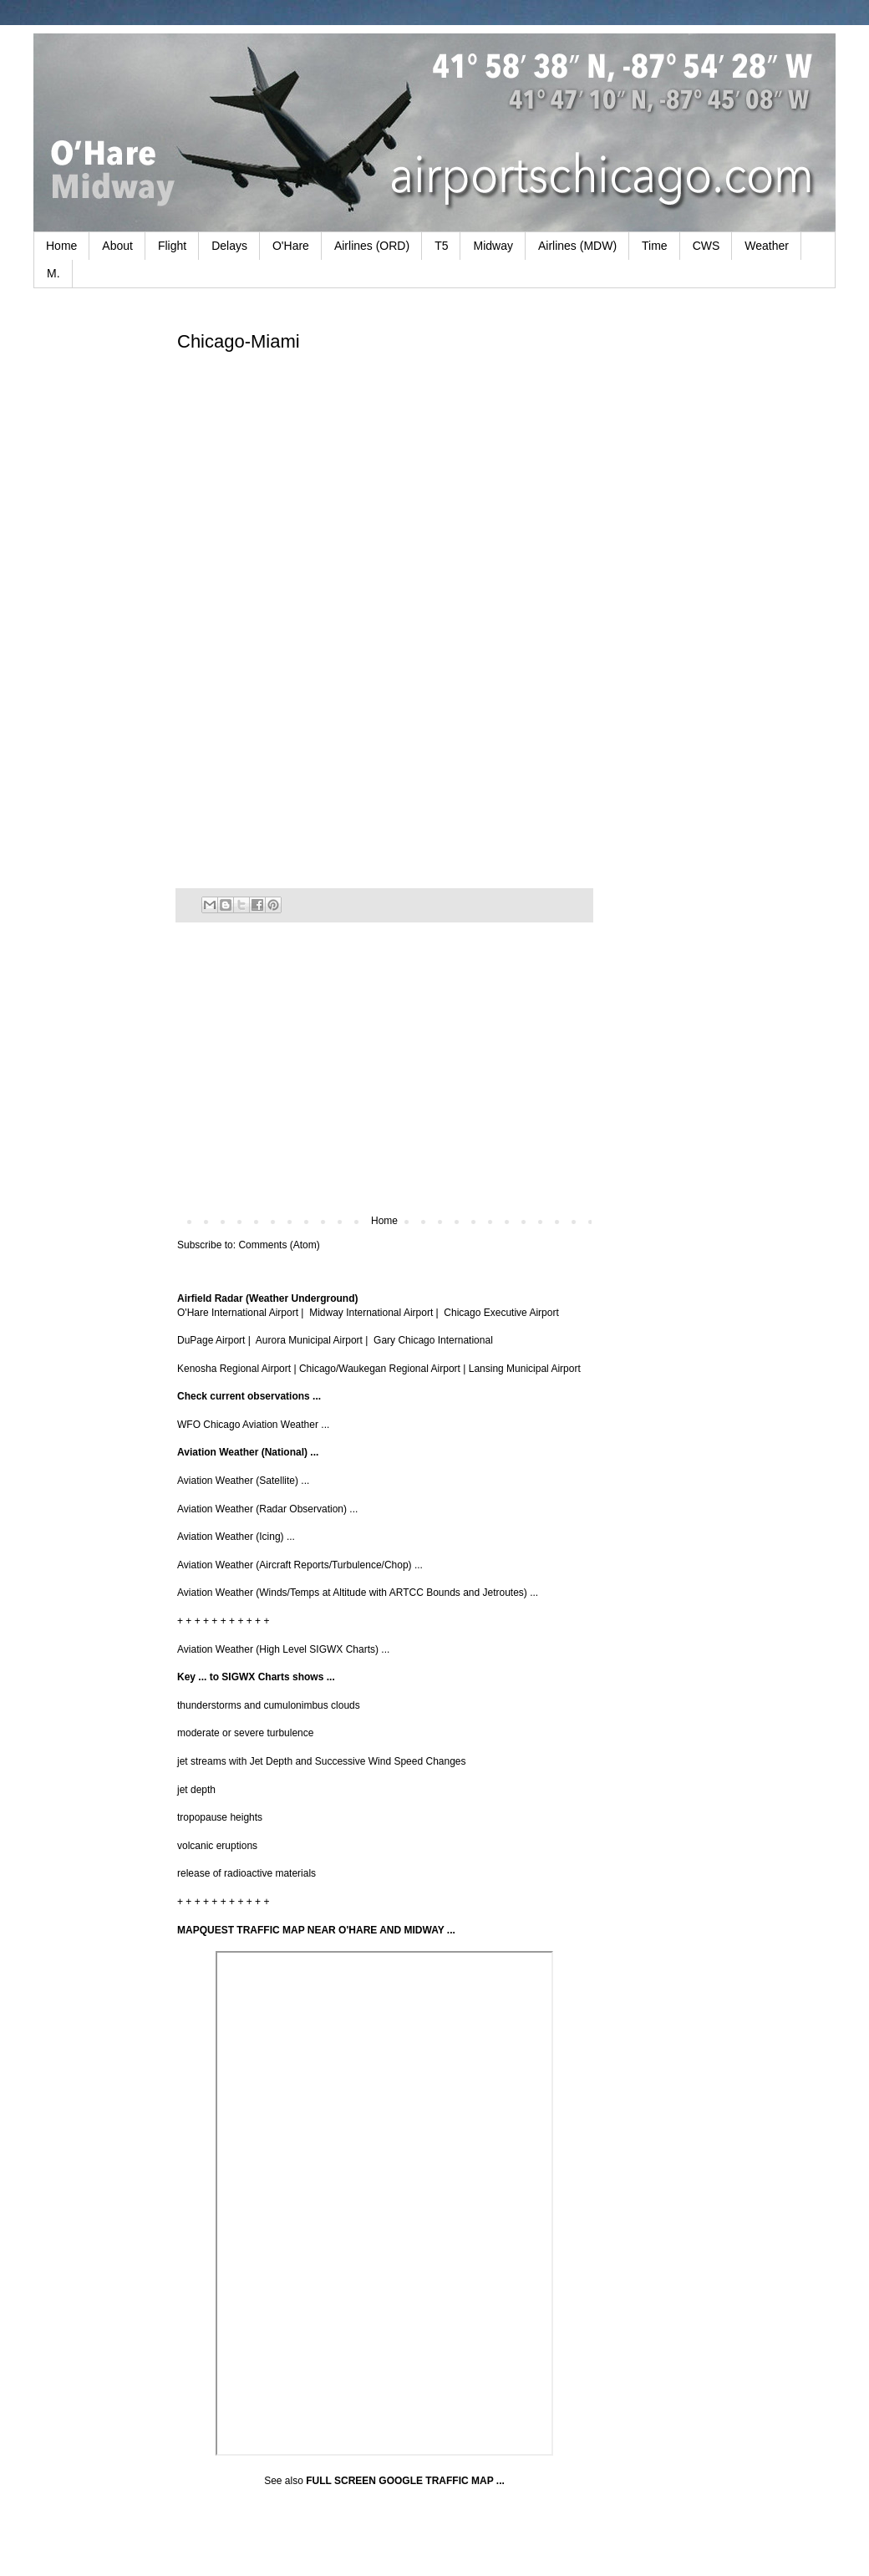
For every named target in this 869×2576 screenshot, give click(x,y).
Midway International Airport (371, 1312)
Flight (172, 245)
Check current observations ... (249, 1396)
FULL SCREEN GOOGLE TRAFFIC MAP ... (405, 2481)
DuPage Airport (211, 1340)
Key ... (191, 1677)
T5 (441, 245)
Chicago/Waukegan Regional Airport (379, 1368)
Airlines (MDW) (577, 245)
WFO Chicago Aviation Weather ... (253, 1424)
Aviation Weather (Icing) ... (236, 1536)
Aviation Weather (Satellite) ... (243, 1480)
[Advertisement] (384, 1077)
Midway (492, 245)
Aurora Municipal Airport (309, 1340)
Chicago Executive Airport (501, 1312)
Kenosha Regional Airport (234, 1368)
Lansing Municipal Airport (525, 1368)
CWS (706, 245)
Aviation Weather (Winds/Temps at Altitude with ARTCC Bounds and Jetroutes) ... (357, 1592)
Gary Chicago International (433, 1340)
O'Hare (290, 245)
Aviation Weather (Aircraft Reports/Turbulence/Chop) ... (300, 1565)
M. (53, 273)
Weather (766, 245)
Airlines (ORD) (371, 245)
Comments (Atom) (278, 1245)
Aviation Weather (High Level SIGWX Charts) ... (283, 1649)
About (117, 245)
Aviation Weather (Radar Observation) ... (267, 1509)
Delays (229, 245)
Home (61, 245)
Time (655, 245)
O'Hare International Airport (237, 1312)
